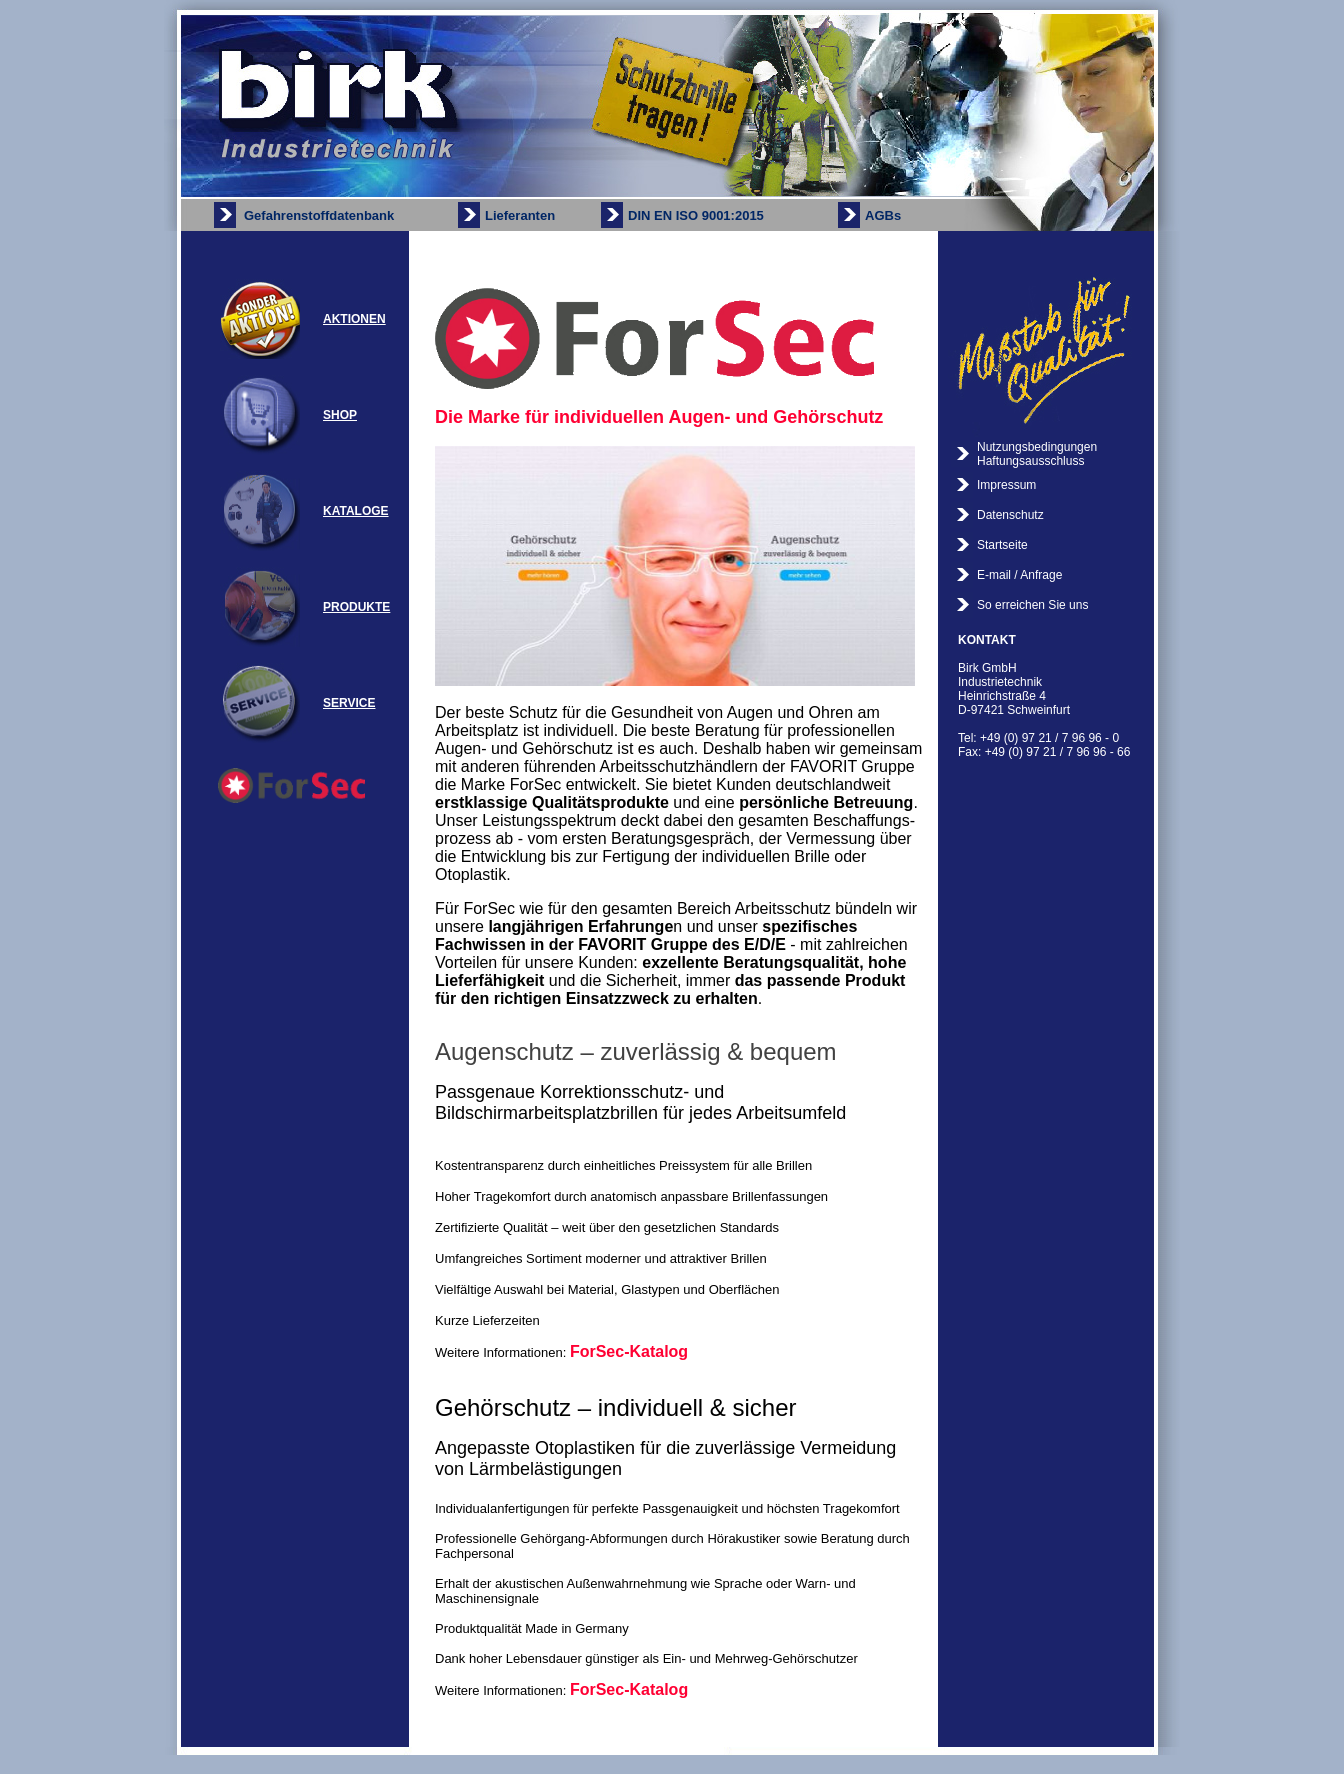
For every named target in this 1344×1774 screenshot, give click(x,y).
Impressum (1006, 485)
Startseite (1002, 545)
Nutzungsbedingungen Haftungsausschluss (1037, 454)
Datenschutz (1010, 515)
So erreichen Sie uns (1032, 605)
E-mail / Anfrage (1019, 575)
